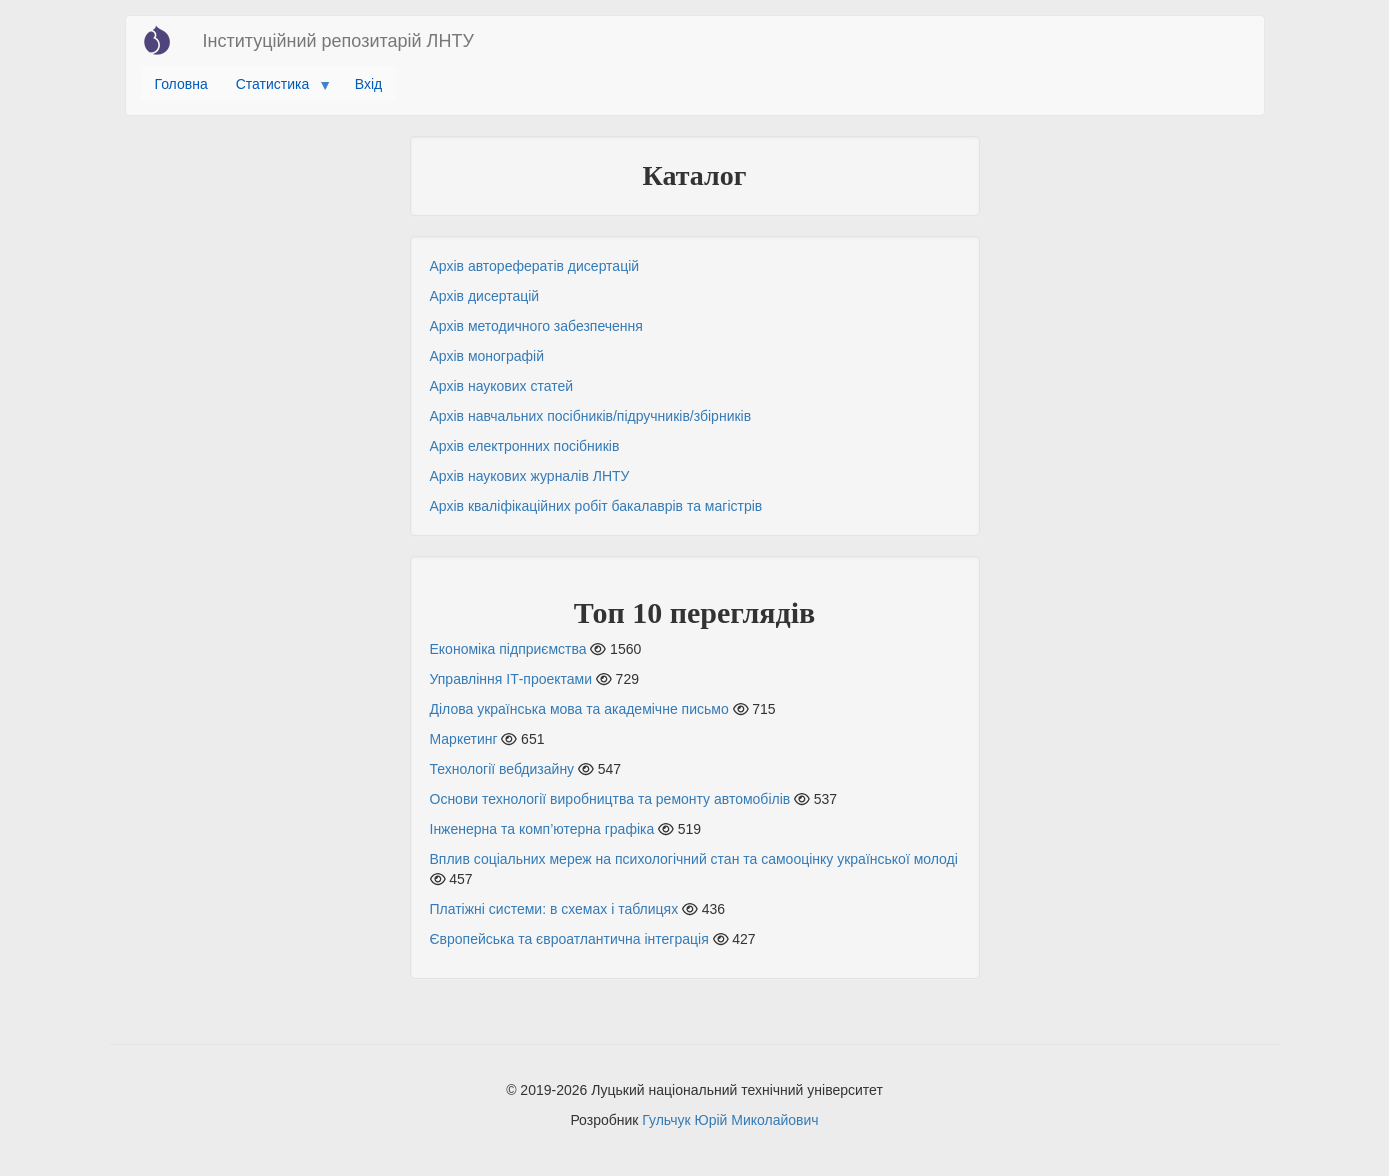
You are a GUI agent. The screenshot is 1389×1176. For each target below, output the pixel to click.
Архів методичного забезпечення (536, 326)
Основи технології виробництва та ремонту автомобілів (610, 799)
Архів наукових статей (502, 386)
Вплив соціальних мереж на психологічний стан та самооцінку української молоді (694, 859)
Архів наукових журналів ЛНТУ (530, 476)
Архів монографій (487, 356)
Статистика (276, 89)
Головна (181, 84)
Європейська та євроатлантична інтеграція (569, 939)
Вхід (368, 84)
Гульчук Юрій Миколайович (730, 1120)
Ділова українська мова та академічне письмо (579, 709)
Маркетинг (464, 739)
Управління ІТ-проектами (511, 679)
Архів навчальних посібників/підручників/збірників (591, 416)
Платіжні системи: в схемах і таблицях (554, 909)
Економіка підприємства (508, 649)
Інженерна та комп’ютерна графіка (542, 829)
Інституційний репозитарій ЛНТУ (338, 41)
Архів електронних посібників (525, 446)
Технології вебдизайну (502, 769)
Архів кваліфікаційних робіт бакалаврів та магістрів (596, 506)
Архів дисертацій (485, 296)
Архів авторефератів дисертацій (535, 266)
